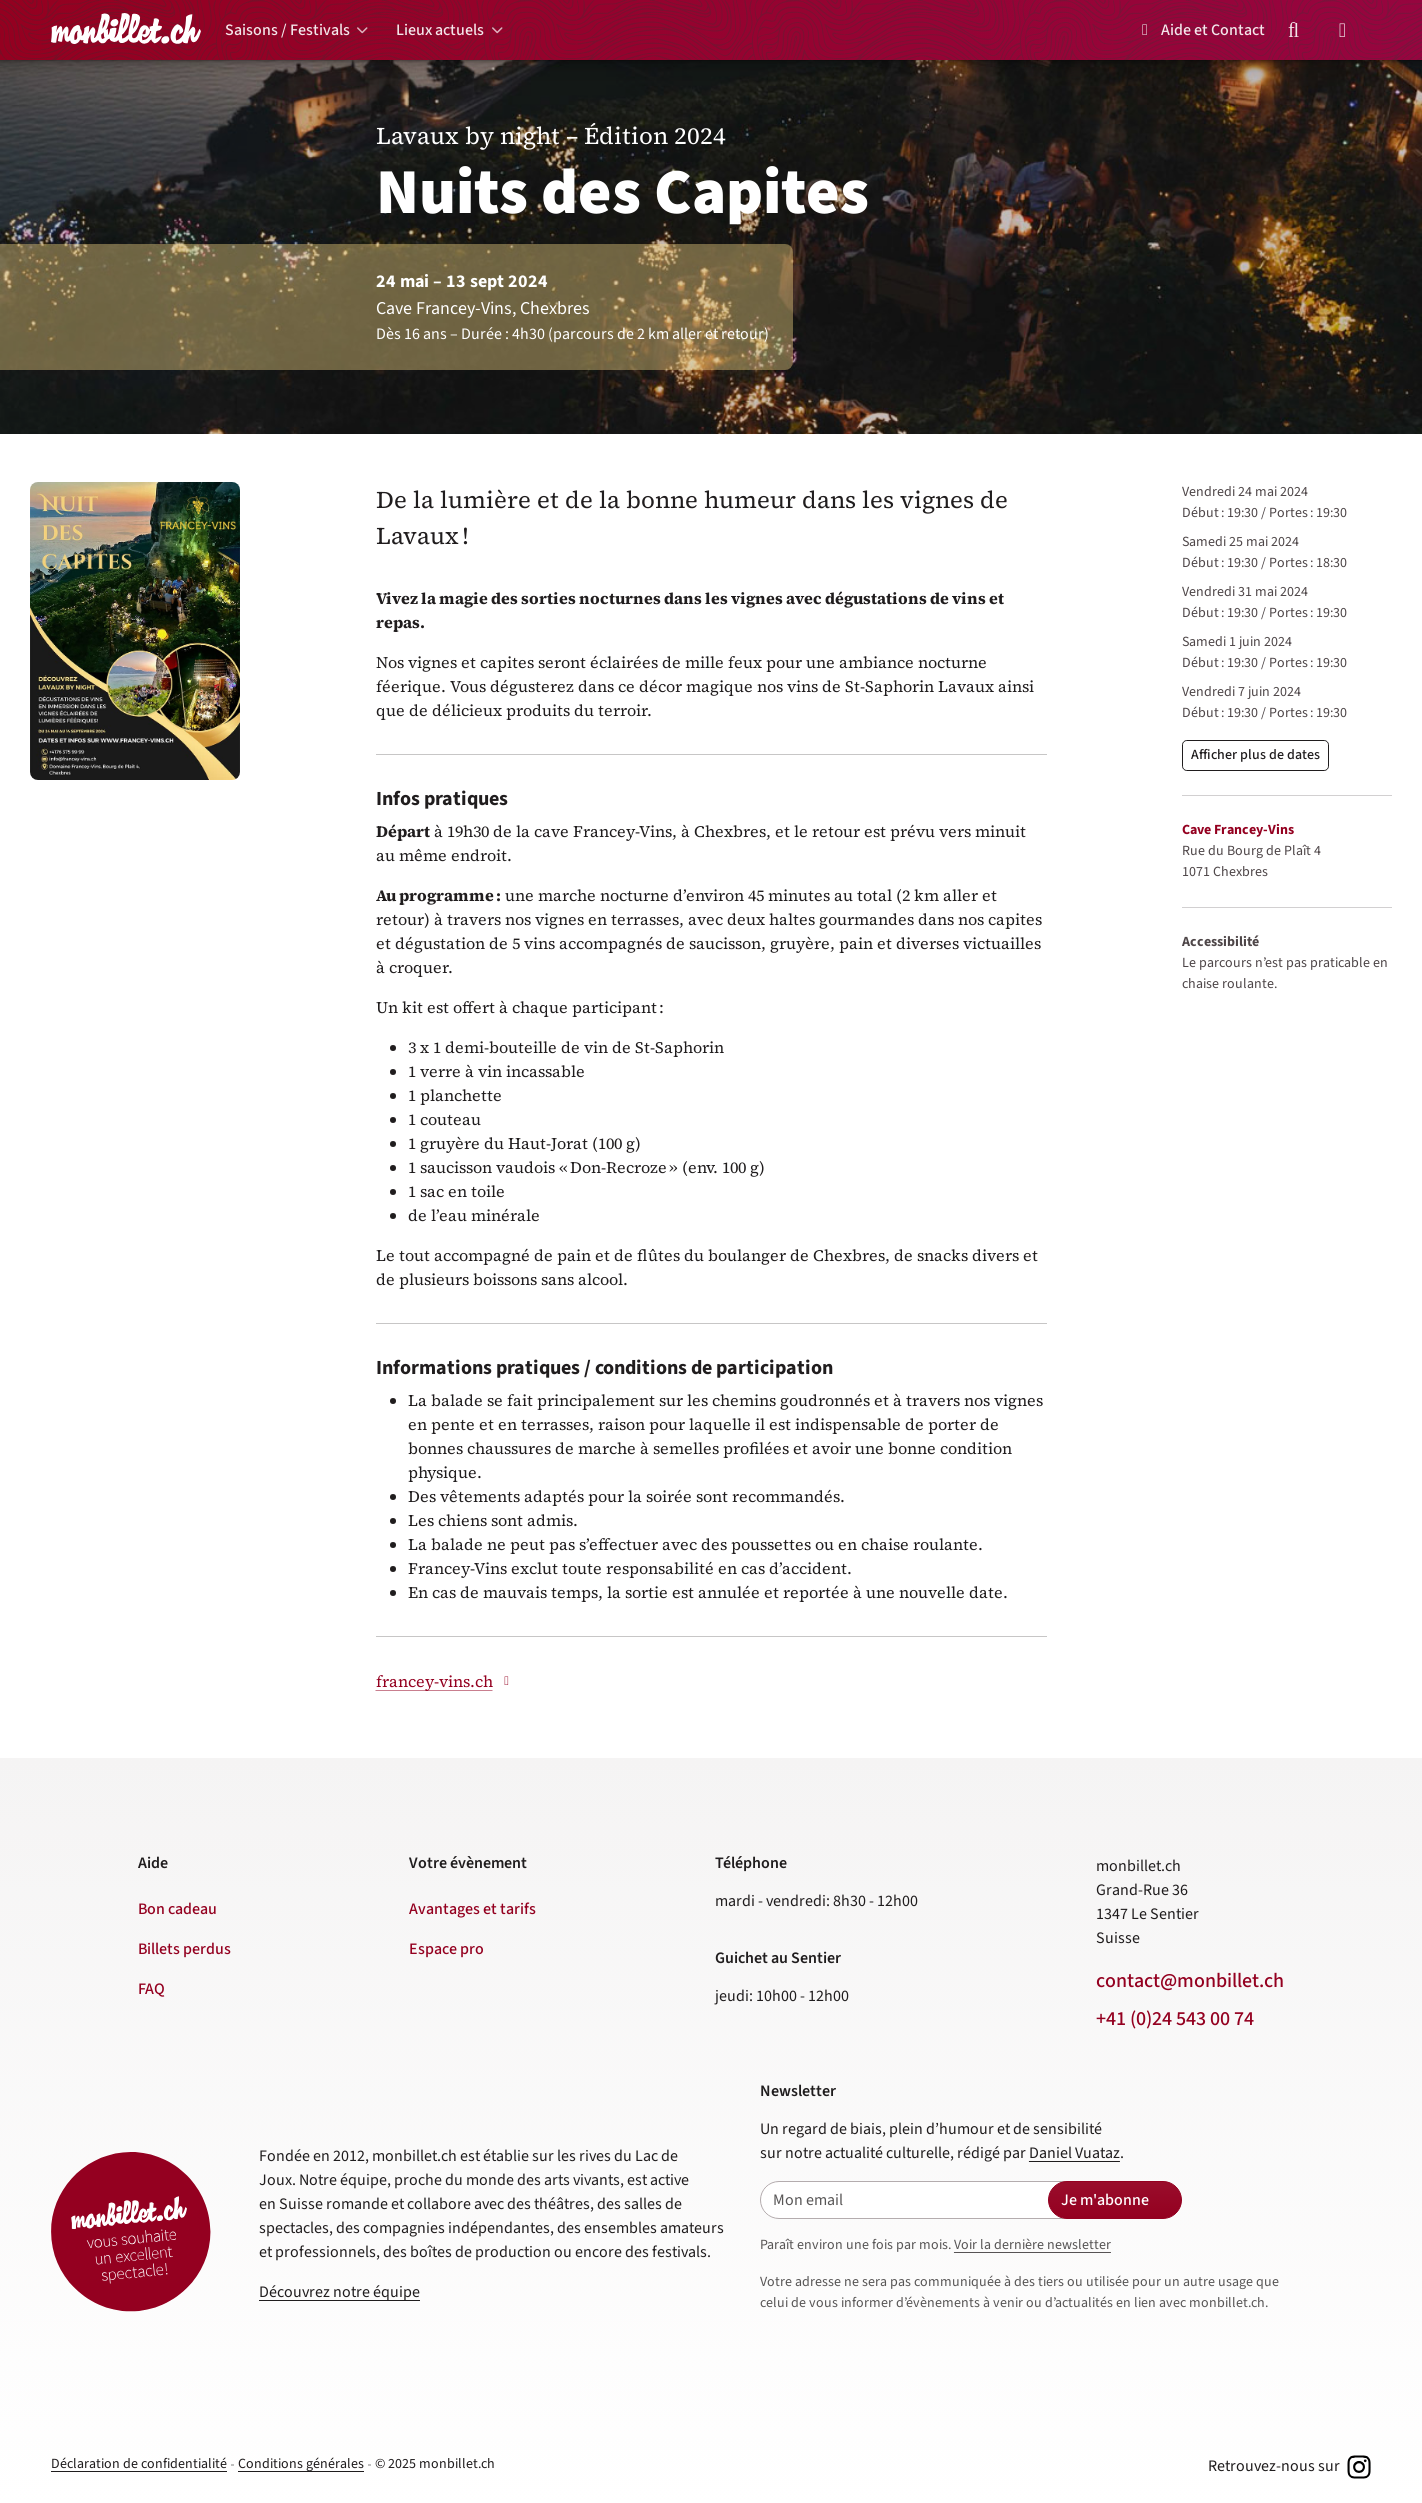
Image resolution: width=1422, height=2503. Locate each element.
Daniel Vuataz (1074, 2153)
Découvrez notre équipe (339, 2292)
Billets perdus (184, 1949)
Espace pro (446, 1949)
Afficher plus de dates (1255, 755)
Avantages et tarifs (472, 1909)
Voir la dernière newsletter (1032, 2245)
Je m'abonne (1105, 2200)
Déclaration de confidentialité (139, 2464)
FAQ (151, 1989)
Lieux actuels (440, 30)
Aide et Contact (1200, 30)
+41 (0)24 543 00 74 (1175, 2019)
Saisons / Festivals (287, 30)
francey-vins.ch (445, 1681)
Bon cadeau (177, 1909)
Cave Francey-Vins (1238, 830)
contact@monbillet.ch (1190, 1981)
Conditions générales (301, 2464)
